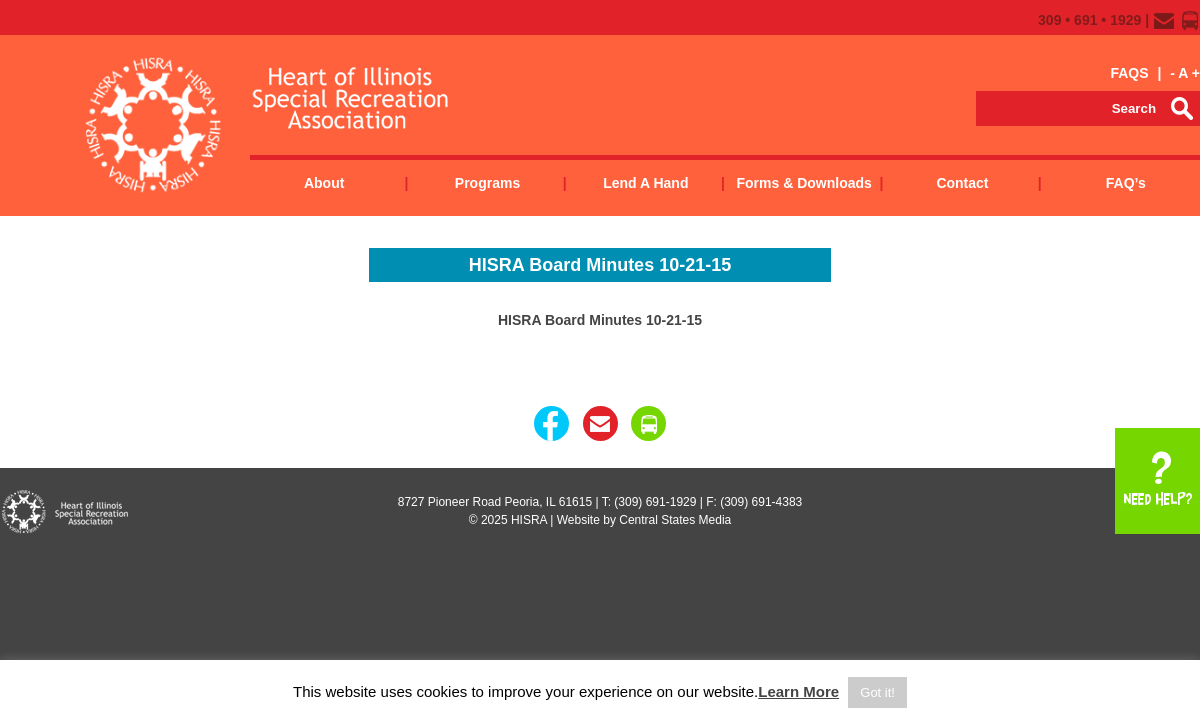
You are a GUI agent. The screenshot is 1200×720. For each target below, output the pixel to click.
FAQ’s (1126, 183)
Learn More (798, 691)
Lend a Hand (645, 183)
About (324, 183)
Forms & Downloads (803, 183)
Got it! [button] (877, 692)
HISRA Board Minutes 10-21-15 (600, 320)
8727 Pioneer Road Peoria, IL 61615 (495, 502)
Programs (487, 183)
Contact (962, 183)
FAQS (1129, 73)
